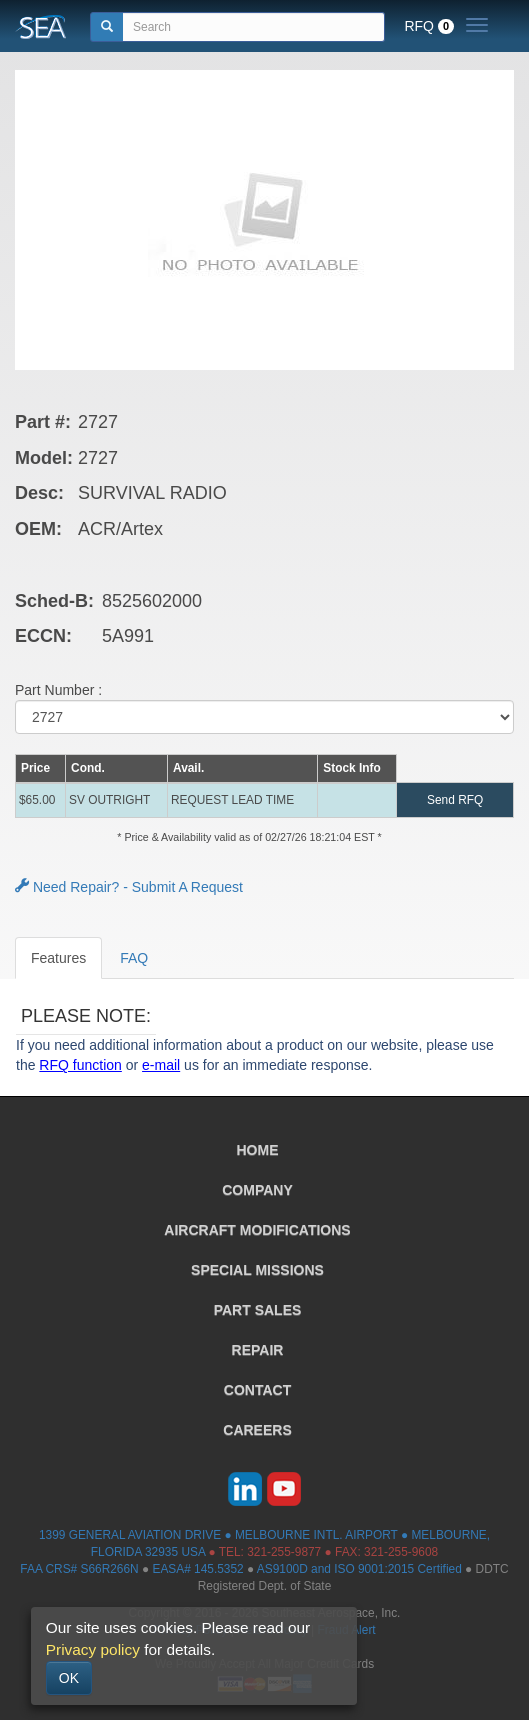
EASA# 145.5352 (197, 1569)
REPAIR (258, 1350)
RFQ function (80, 1065)
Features (58, 958)
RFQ (429, 26)
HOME (258, 1150)
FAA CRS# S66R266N (79, 1569)
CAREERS (257, 1430)
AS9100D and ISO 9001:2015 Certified (359, 1569)
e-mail (161, 1065)
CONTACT (257, 1390)
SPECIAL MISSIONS (257, 1270)
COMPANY (257, 1190)
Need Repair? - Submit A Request (129, 887)
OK (69, 1678)
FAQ (134, 958)
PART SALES (258, 1310)
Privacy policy (93, 1649)
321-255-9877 (284, 1552)
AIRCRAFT (257, 1230)
